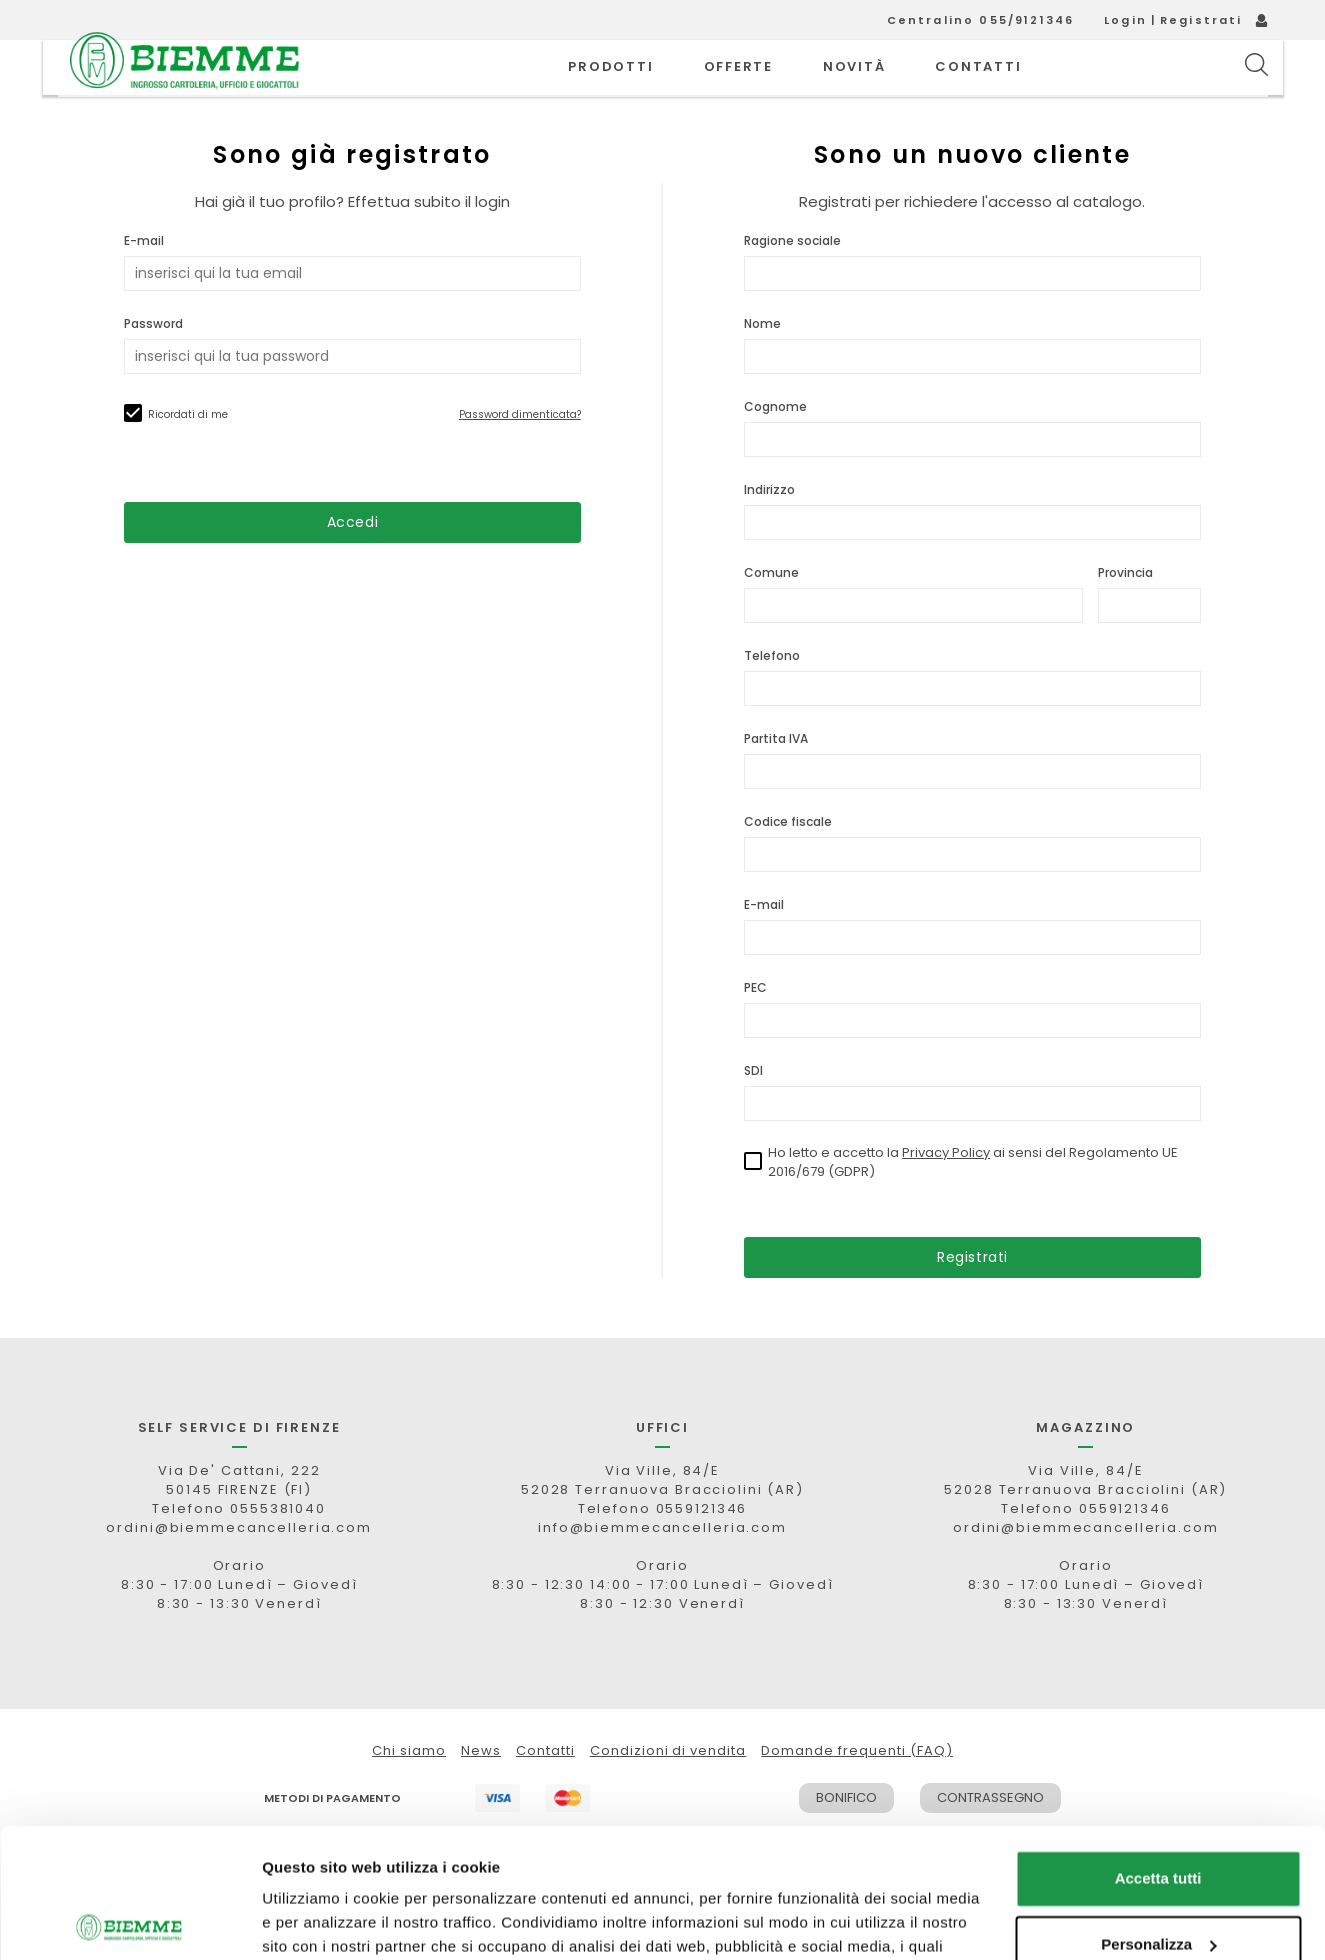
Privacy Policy (946, 1197)
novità (854, 89)
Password (153, 368)
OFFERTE (738, 89)
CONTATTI (978, 89)
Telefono (772, 700)
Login (1125, 20)
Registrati (1201, 20)
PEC (755, 1032)
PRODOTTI (610, 89)
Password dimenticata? (520, 459)
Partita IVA (776, 783)
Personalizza (1158, 1814)
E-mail (144, 285)
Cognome (775, 451)
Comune (771, 617)
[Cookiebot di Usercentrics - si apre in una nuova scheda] (129, 1921)
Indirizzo (769, 534)
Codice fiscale (788, 866)
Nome (762, 368)
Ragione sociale (792, 285)
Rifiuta (1158, 1880)
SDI (753, 1115)
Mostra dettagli (316, 1920)
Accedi (353, 567)
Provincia (1125, 617)
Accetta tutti (1158, 1749)
